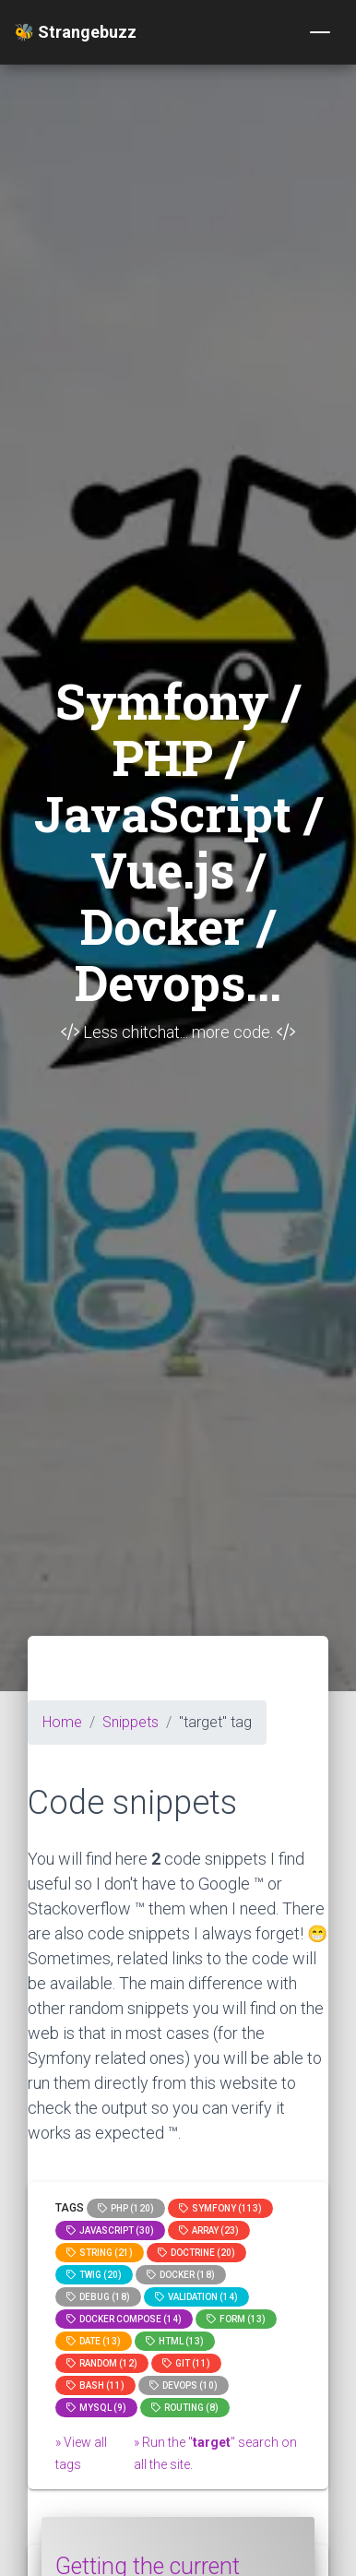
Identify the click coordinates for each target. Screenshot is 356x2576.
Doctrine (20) (196, 2253)
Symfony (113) (220, 2208)
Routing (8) (185, 2408)
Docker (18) (181, 2275)
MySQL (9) (96, 2408)
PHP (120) (126, 2208)
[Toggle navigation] (320, 32)
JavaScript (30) (110, 2230)
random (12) (101, 2363)
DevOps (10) (183, 2385)
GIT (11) (186, 2363)
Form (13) (236, 2319)
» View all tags (81, 2453)
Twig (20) (94, 2275)
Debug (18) (98, 2297)
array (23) (209, 2230)
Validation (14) (196, 2297)
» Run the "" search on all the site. (215, 2453)
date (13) (93, 2341)
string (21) (99, 2253)
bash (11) (95, 2385)
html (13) (175, 2341)
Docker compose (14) (124, 2319)
